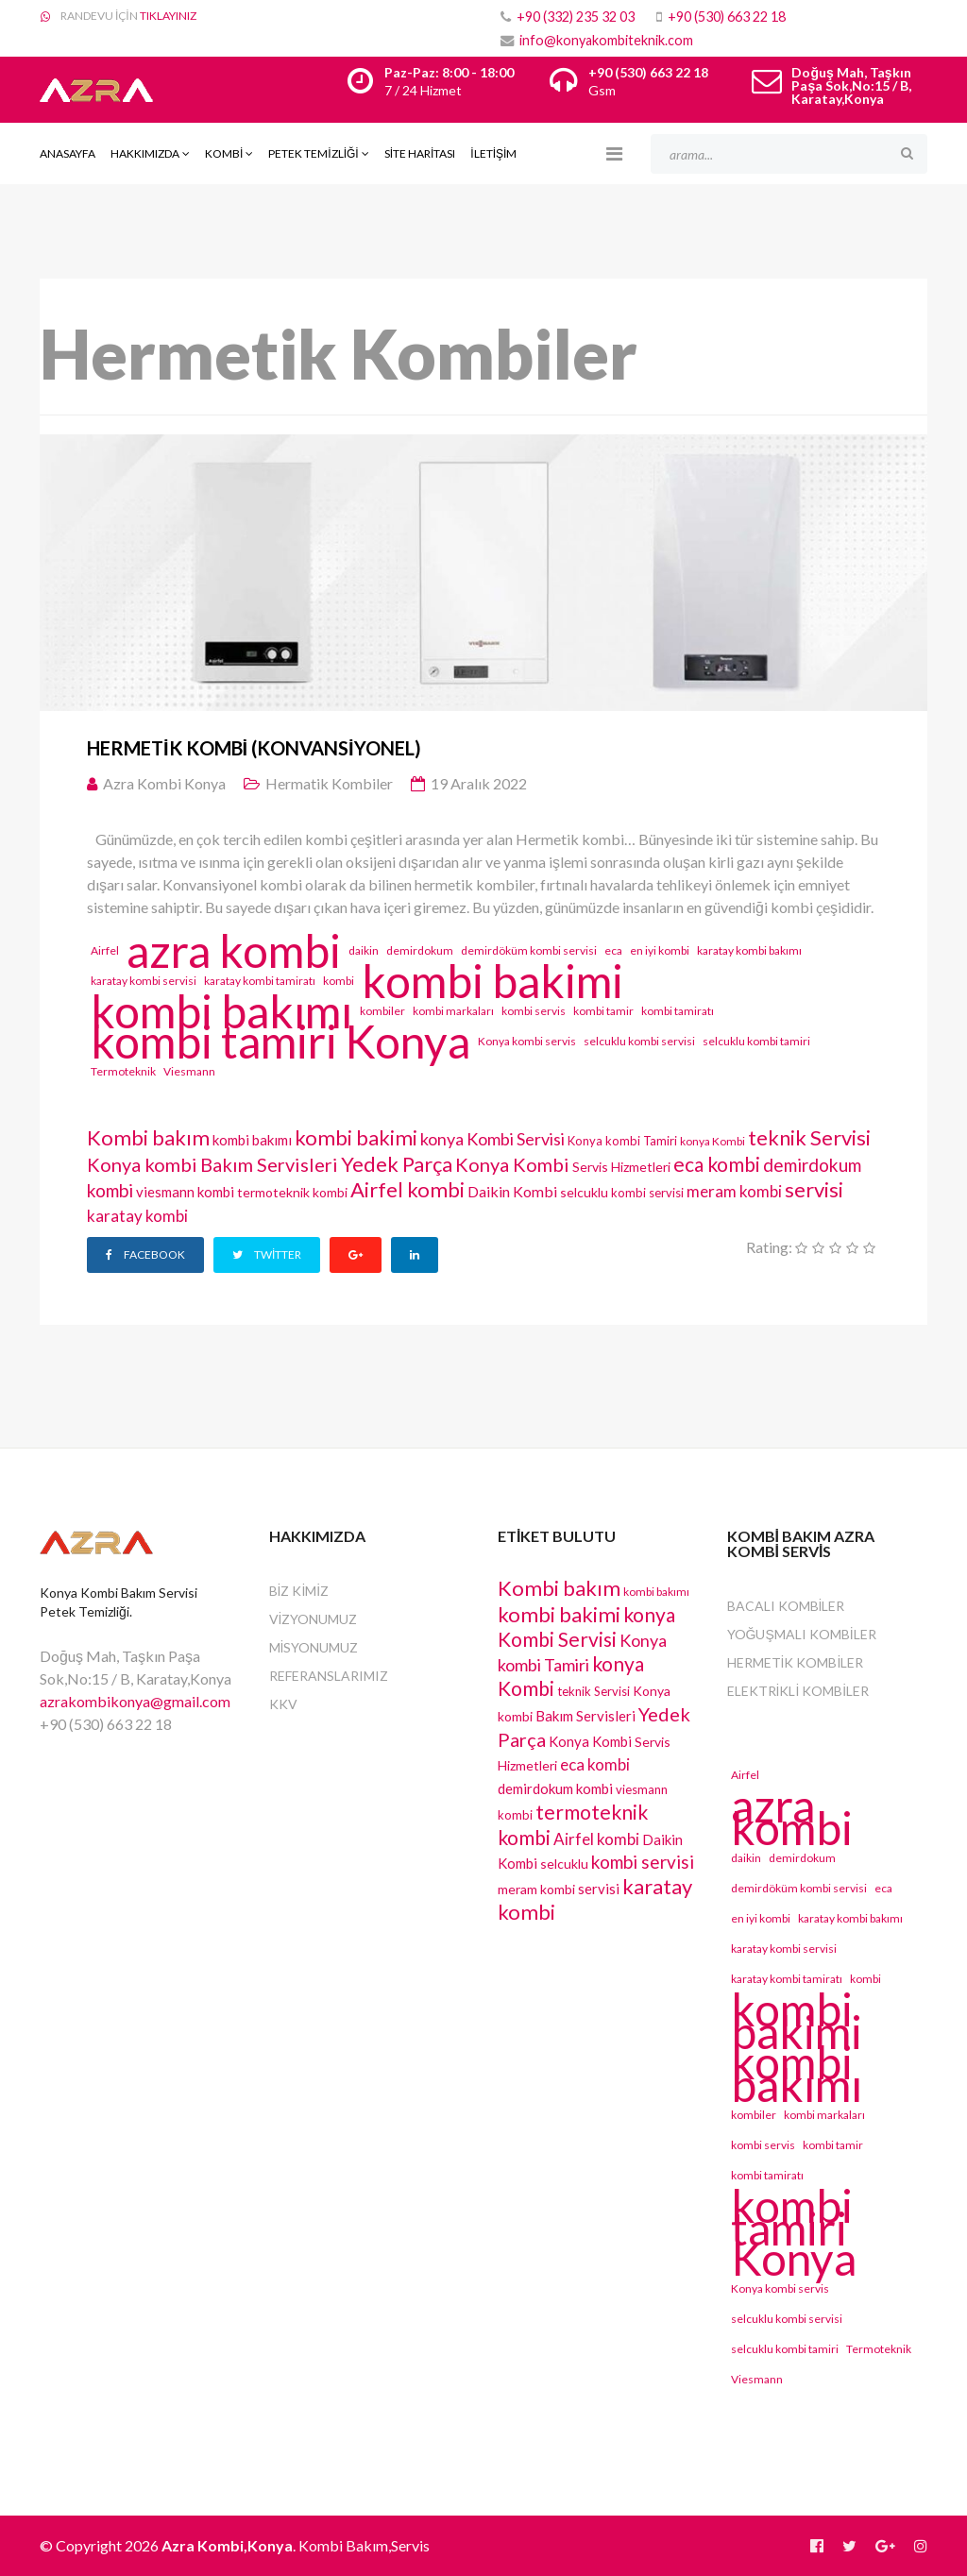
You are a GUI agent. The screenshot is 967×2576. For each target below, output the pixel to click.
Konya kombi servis (527, 1041)
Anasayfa (67, 153)
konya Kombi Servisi (492, 1138)
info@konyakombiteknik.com (606, 40)
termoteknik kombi (292, 1192)
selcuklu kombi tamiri (756, 1041)
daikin (363, 950)
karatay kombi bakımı (749, 950)
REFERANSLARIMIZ (328, 1676)
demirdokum (419, 950)
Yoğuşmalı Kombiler (801, 1634)
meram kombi (734, 1191)
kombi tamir (603, 1011)
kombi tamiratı (677, 1011)
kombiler (382, 1011)
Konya (407, 1041)
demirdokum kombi (555, 1788)
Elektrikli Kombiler (798, 1691)
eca (613, 950)
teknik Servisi (809, 1137)
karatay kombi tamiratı (259, 981)
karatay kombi (137, 1216)
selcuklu (584, 1192)
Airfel (105, 950)
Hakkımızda (144, 153)
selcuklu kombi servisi (639, 1041)
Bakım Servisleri (269, 1164)
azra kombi (234, 951)
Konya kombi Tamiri (622, 1140)
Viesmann (189, 1071)
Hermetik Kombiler (795, 1662)
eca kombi (716, 1164)
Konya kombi (142, 1164)
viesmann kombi (185, 1191)
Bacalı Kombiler (786, 1606)
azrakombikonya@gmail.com (135, 1701)
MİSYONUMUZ (314, 1647)
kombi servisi (647, 1192)
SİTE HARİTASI (420, 153)
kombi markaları (453, 1011)
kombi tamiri (214, 1041)
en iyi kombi (659, 950)
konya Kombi (712, 1141)
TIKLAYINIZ (168, 15)
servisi (814, 1189)
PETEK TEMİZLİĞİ (313, 153)
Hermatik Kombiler (329, 783)
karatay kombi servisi (143, 981)
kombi (338, 981)
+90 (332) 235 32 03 (576, 16)
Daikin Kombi (512, 1191)
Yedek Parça (396, 1164)
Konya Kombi (512, 1164)
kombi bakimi (492, 981)
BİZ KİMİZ (299, 1591)
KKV (283, 1704)
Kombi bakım (148, 1137)
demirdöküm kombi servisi (529, 950)
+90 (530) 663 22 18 (727, 16)
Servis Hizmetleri (621, 1167)
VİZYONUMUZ (313, 1619)
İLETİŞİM (493, 153)
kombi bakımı (221, 1011)
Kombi (224, 153)
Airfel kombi (407, 1189)
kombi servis (533, 1011)
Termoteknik (123, 1071)
